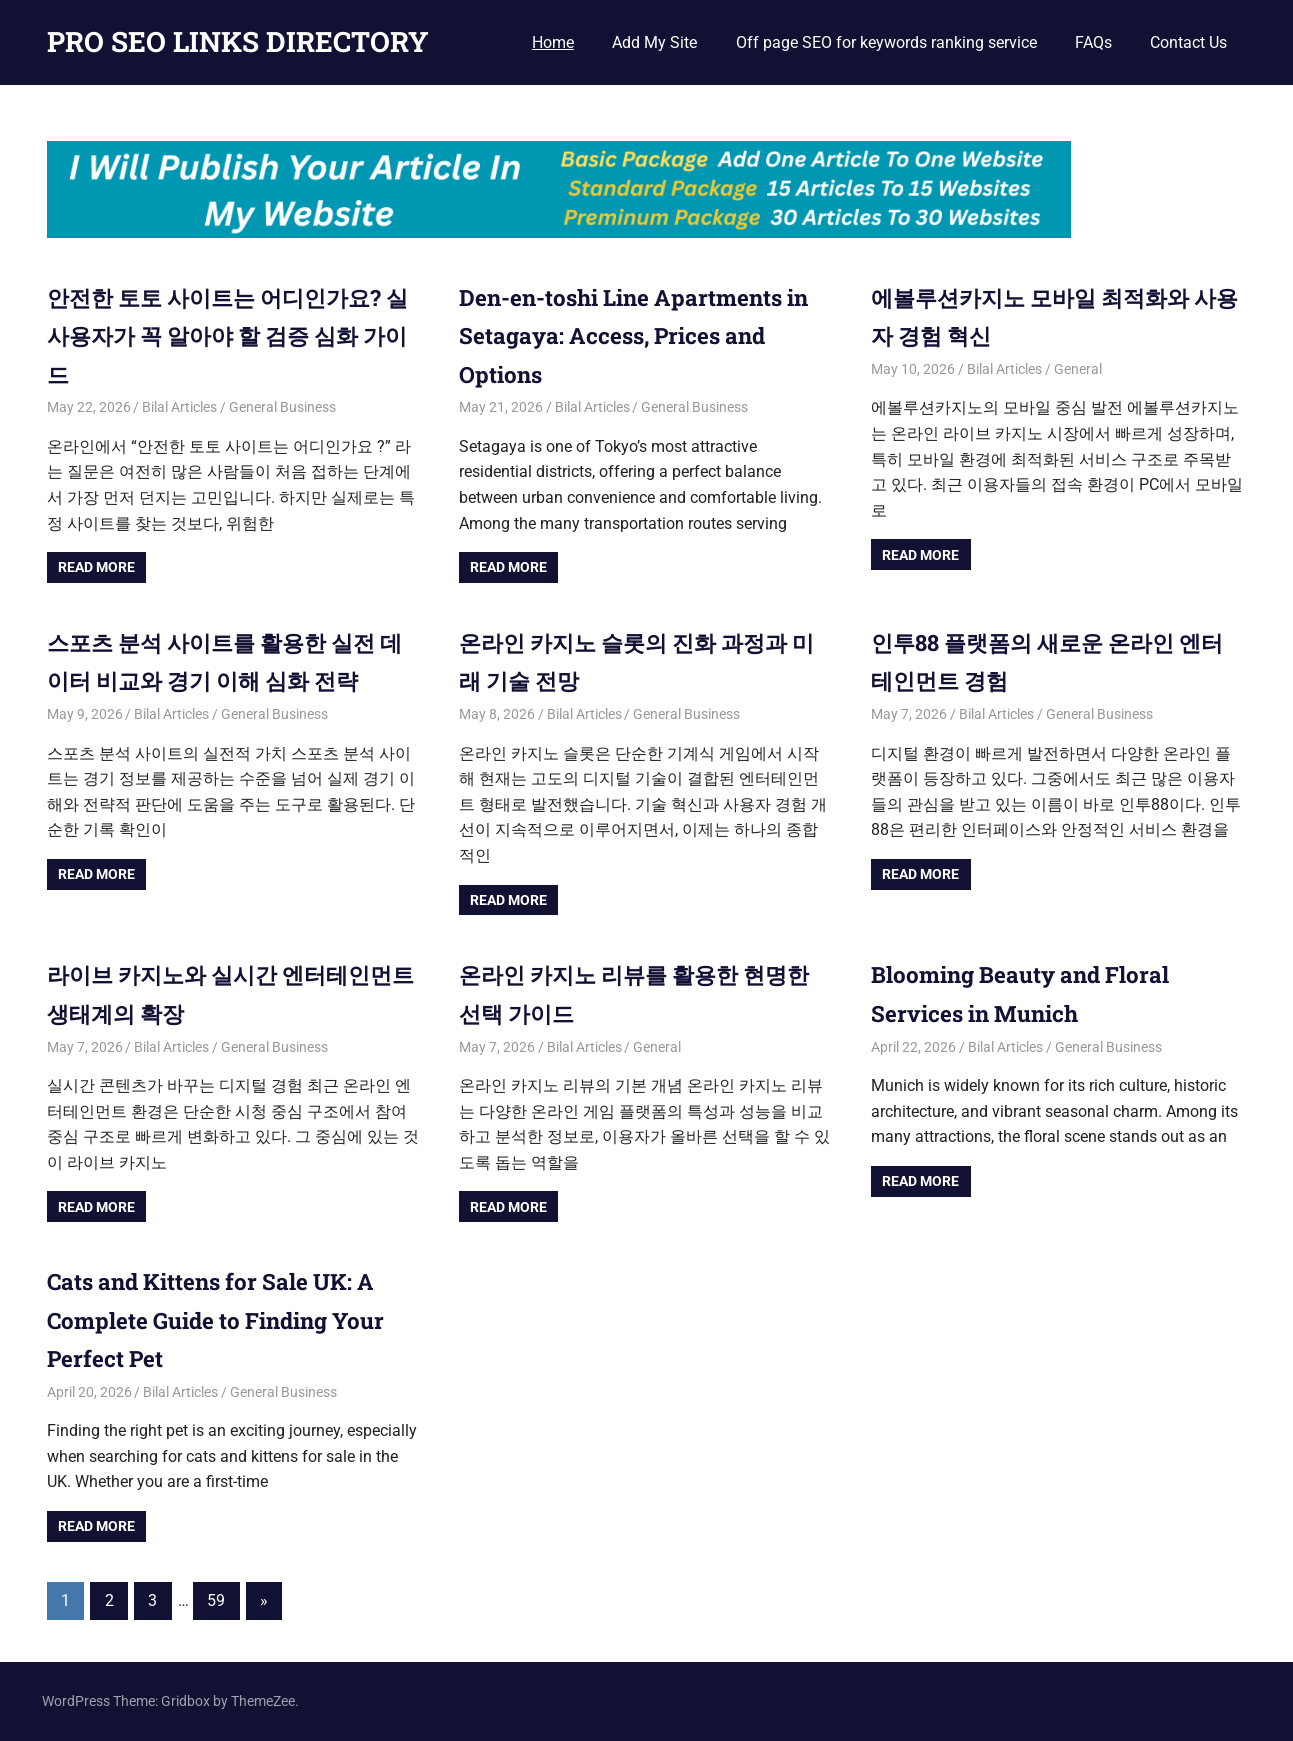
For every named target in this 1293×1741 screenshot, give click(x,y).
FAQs (1093, 42)
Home (553, 42)
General (1078, 369)
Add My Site (654, 42)
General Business (282, 407)
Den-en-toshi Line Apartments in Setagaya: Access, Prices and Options (639, 335)
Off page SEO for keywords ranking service (886, 42)
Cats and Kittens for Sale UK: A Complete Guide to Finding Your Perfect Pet (230, 1319)
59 (216, 1600)
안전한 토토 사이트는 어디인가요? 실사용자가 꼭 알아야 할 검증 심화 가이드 (230, 335)
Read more (96, 567)
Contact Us (1188, 42)
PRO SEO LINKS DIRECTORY (238, 41)
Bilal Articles (179, 407)
